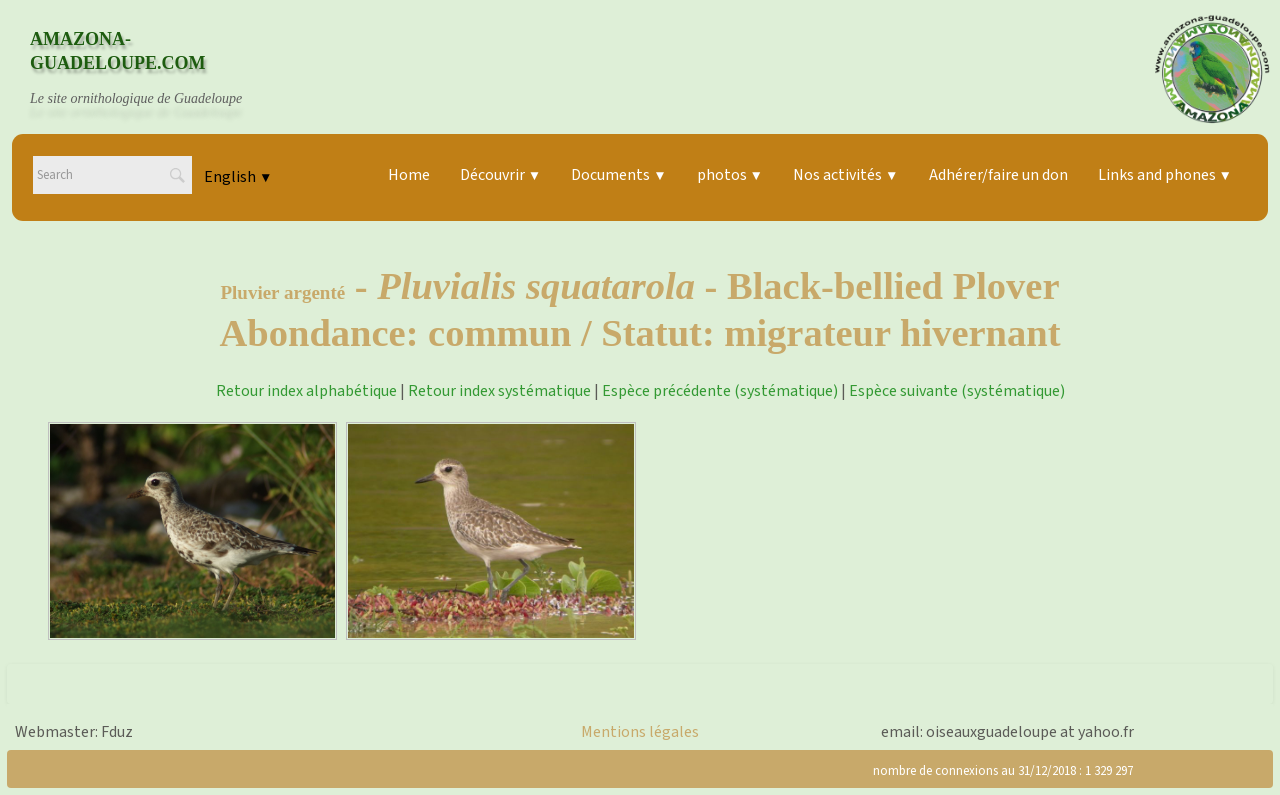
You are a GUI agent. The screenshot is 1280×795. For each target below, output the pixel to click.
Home (409, 175)
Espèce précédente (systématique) (720, 391)
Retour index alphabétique (306, 391)
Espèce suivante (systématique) (957, 391)
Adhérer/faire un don (998, 175)
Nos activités (845, 175)
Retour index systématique (499, 391)
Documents (618, 175)
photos (730, 175)
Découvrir (500, 175)
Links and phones (1165, 175)
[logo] (155, 69)
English (238, 177)
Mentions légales (640, 732)
